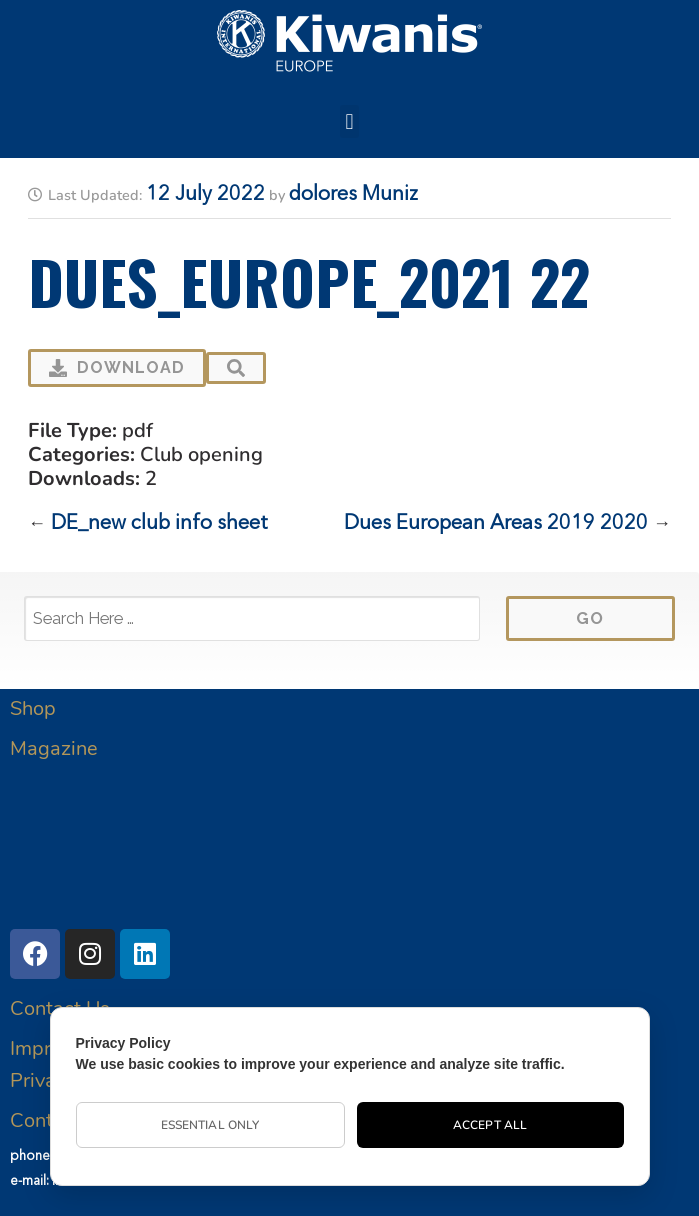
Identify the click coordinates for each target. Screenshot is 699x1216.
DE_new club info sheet (159, 524)
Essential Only (210, 1125)
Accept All (490, 1125)
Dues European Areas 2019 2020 (496, 524)
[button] (349, 121)
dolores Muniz (353, 195)
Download (117, 367)
